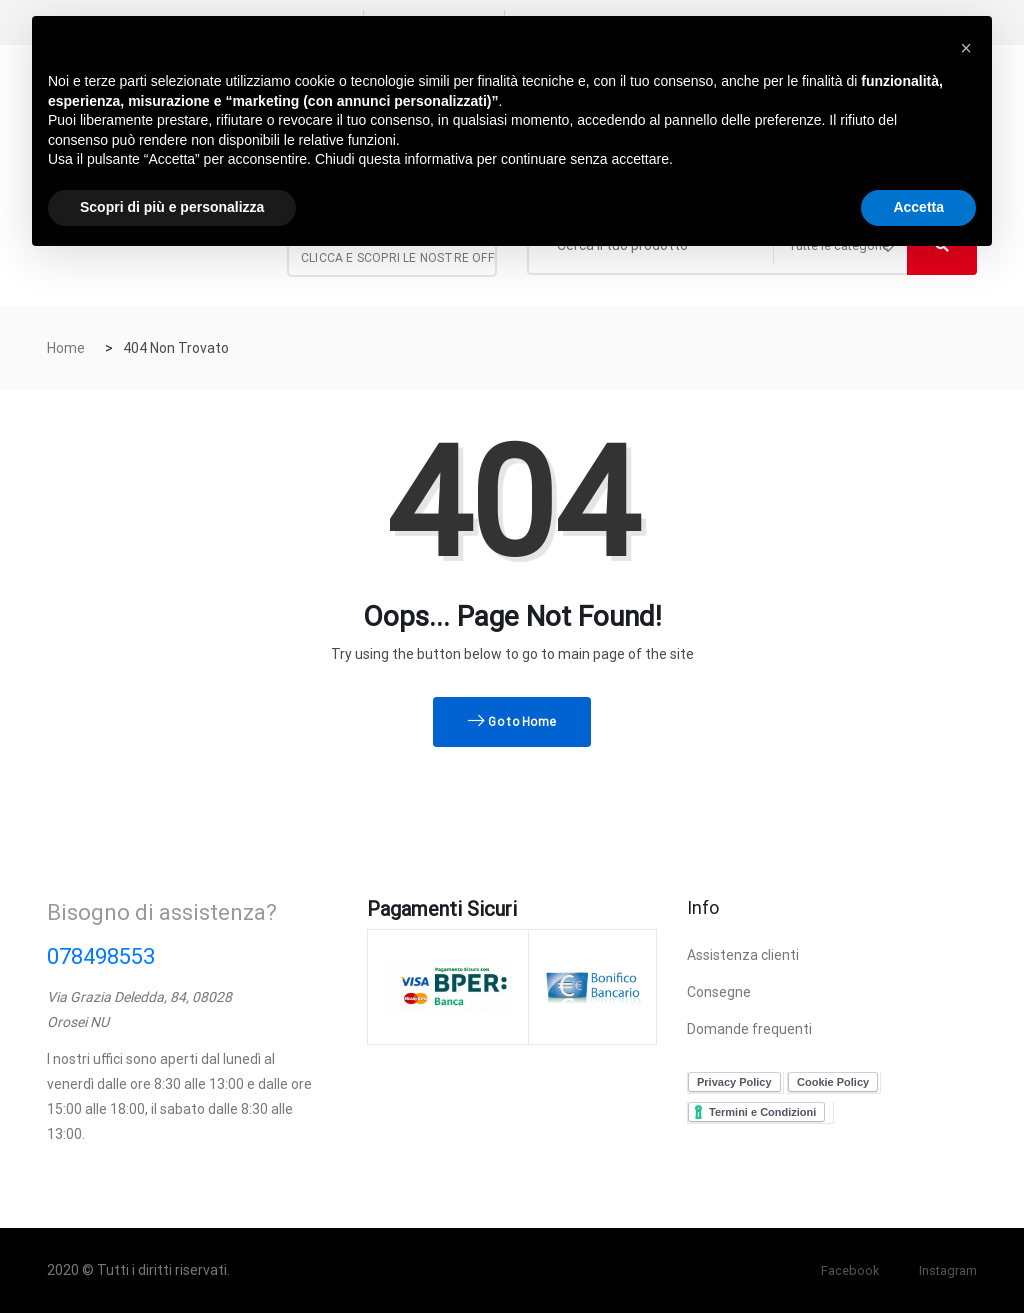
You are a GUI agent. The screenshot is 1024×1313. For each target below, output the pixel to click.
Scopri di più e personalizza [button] (172, 207)
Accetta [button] (918, 207)
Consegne (719, 992)
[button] (966, 48)
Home (66, 348)
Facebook (840, 1270)
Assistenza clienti (743, 955)
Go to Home (512, 722)
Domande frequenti (749, 1029)
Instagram (944, 1270)
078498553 (101, 956)
